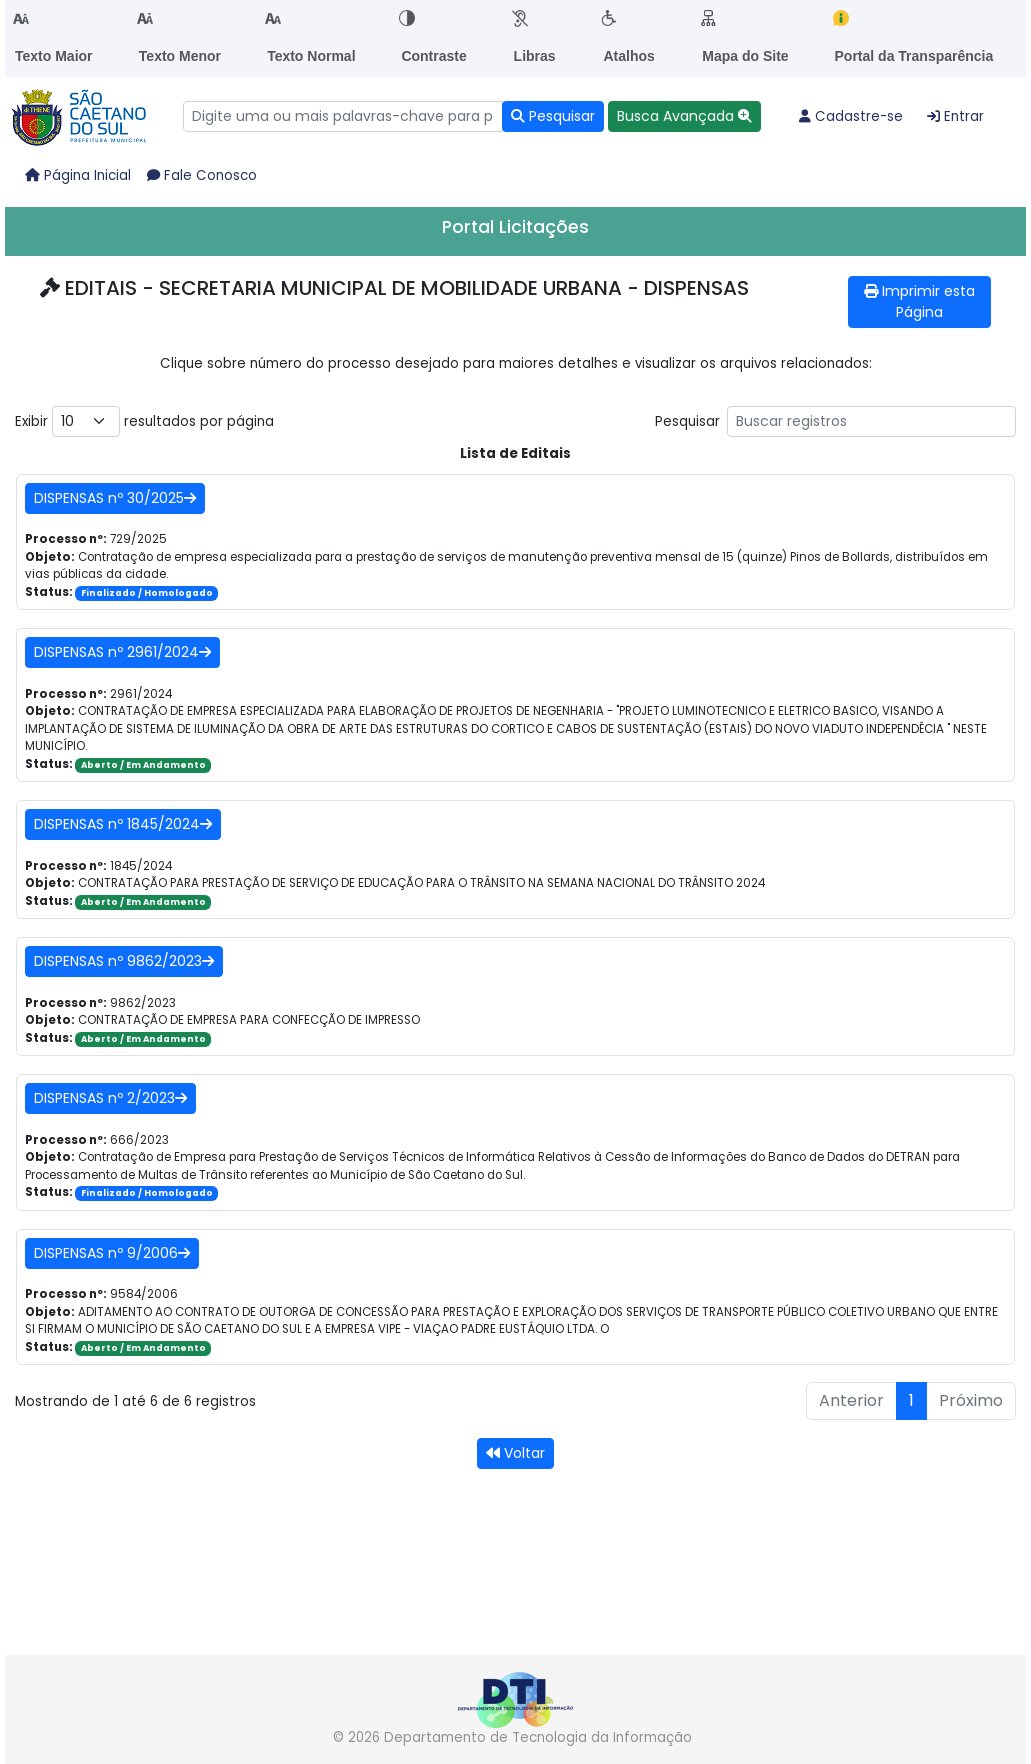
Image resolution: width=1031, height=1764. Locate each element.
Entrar (955, 116)
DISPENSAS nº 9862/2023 (124, 961)
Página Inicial (78, 175)
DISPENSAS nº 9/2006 (112, 1253)
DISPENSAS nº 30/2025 (115, 498)
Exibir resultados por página (144, 421)
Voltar (515, 1453)
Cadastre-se (851, 116)
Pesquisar (835, 421)
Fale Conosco (202, 175)
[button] (684, 116)
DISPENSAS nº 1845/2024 (123, 824)
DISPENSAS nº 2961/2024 (122, 652)
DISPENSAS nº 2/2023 (110, 1098)
